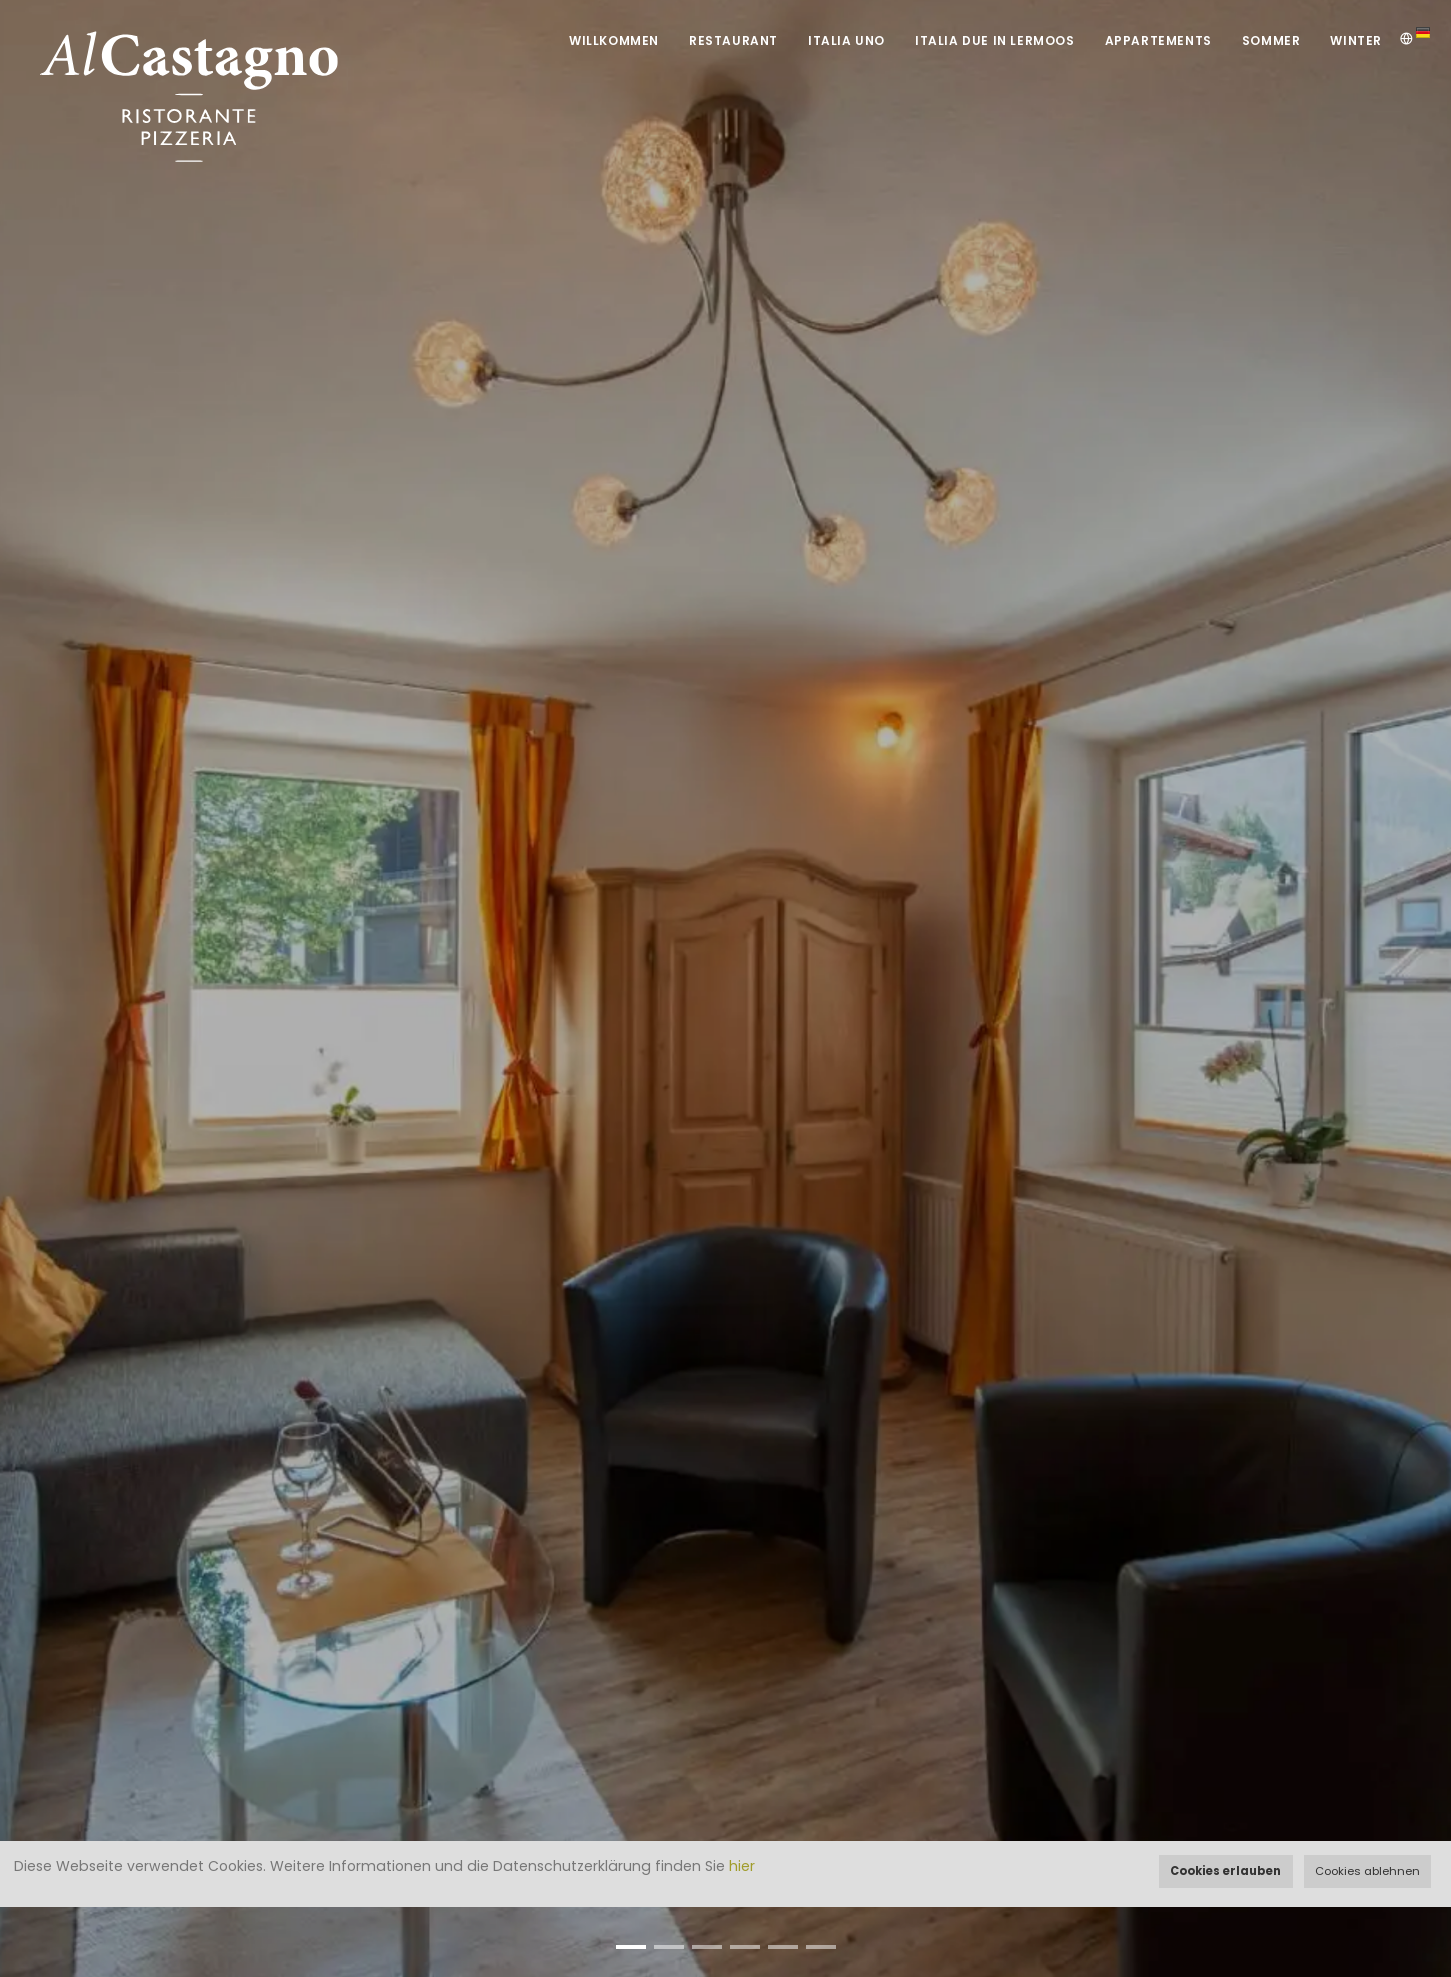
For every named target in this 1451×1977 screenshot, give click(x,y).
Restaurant (733, 40)
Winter (1356, 40)
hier (742, 1866)
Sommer (1271, 40)
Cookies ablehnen (1367, 1871)
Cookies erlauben (1225, 1871)
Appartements (1158, 40)
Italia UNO (846, 40)
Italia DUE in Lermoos (995, 40)
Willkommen (614, 40)
